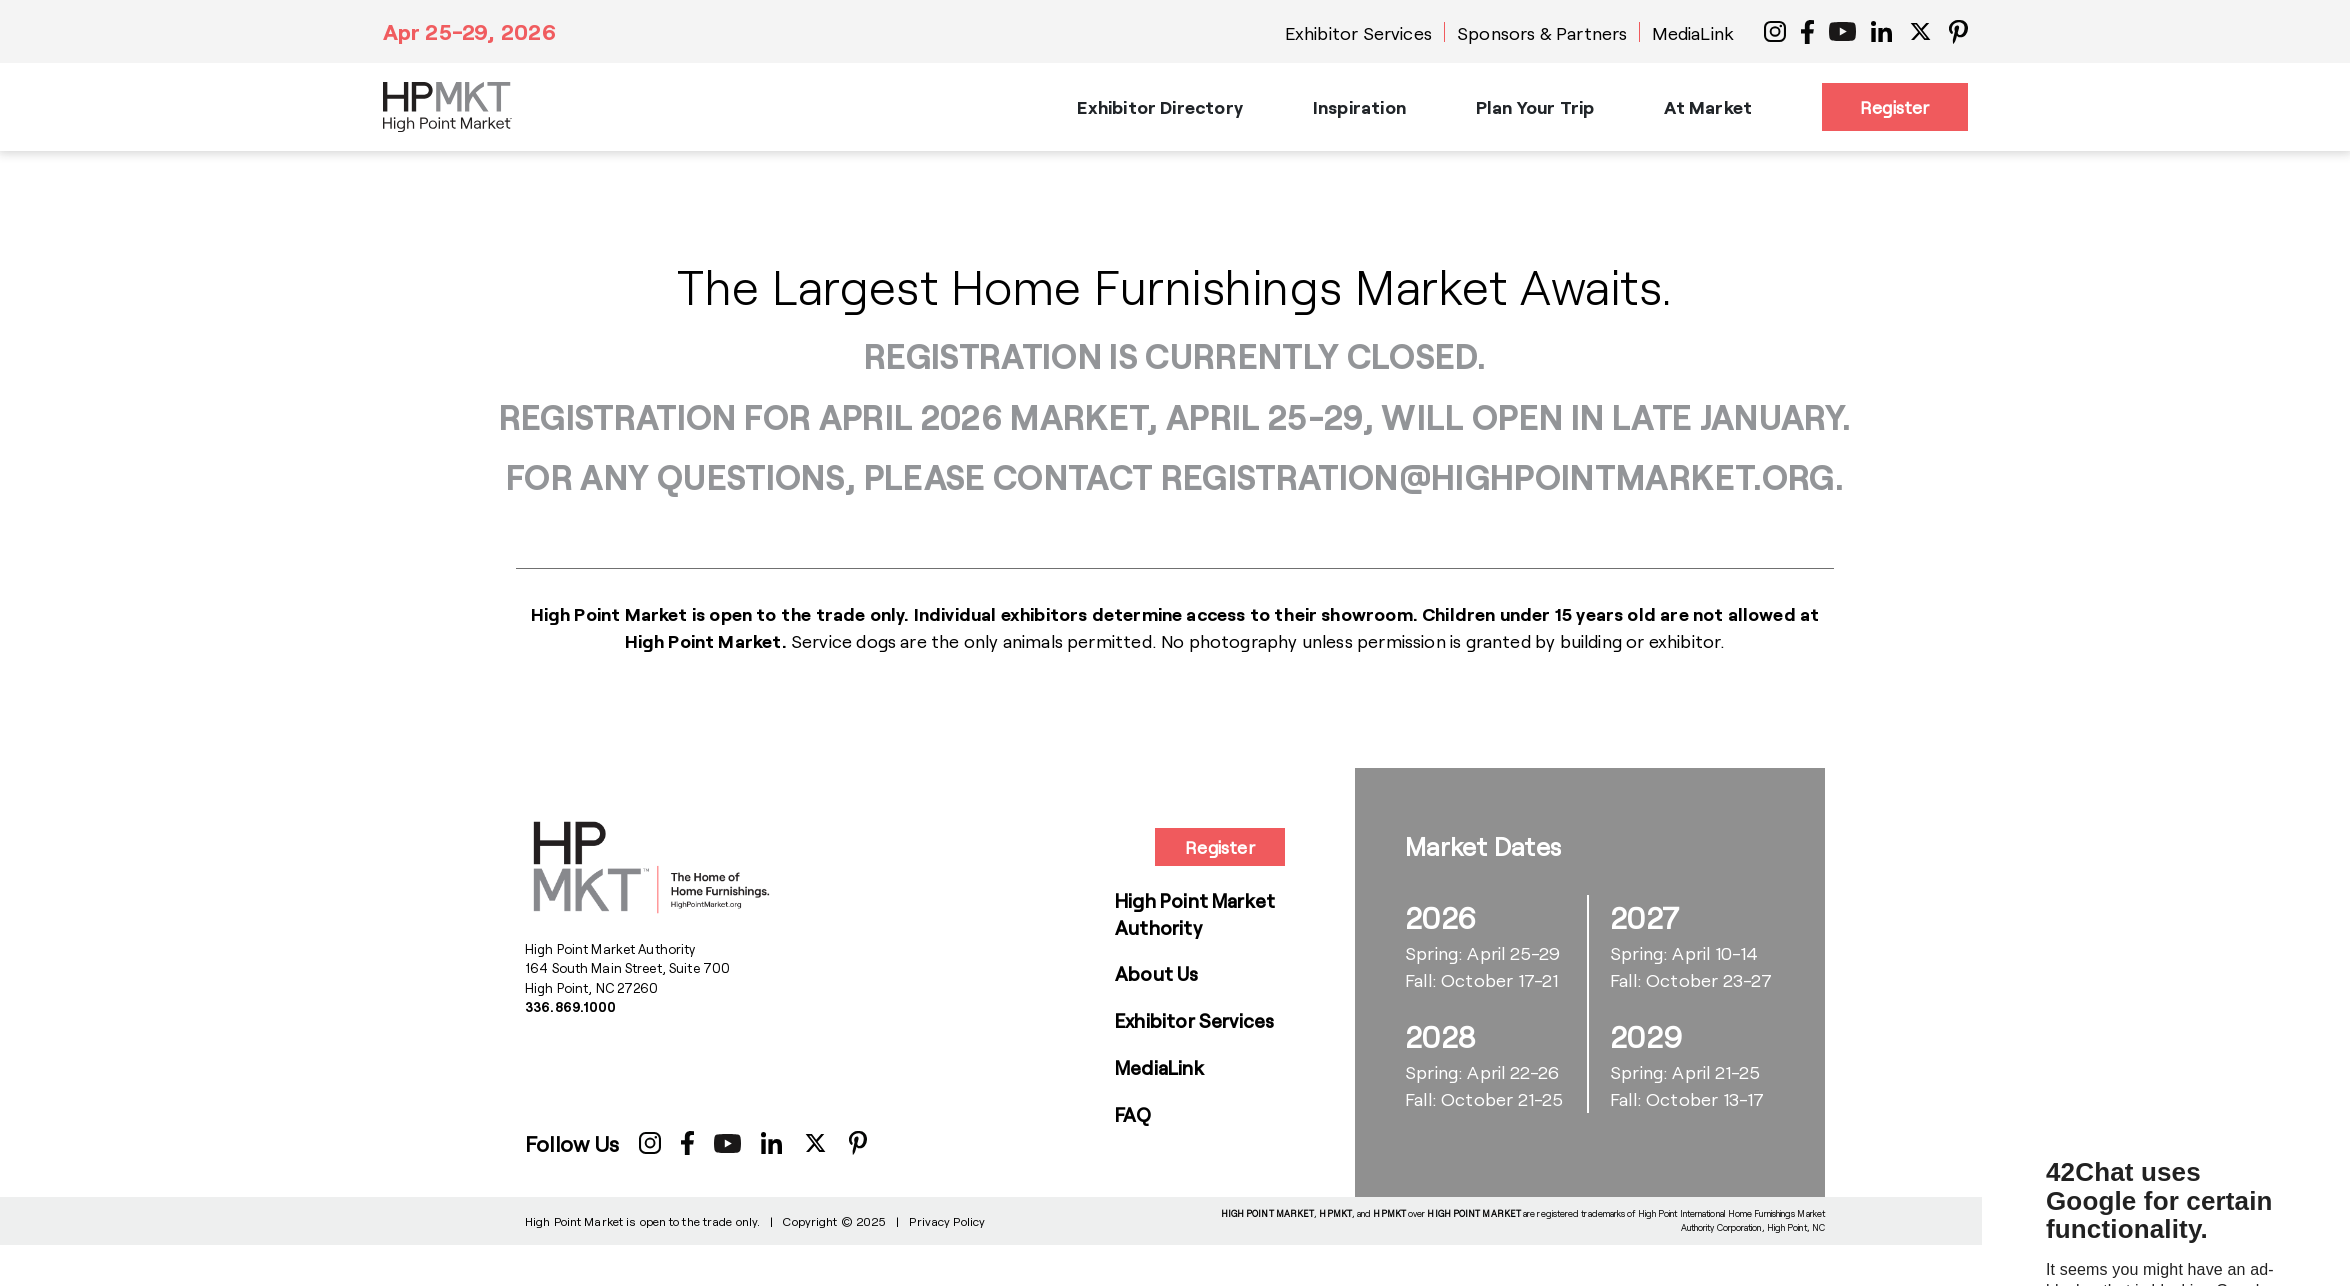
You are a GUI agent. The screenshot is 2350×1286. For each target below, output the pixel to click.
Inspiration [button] (1359, 107)
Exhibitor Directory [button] (1159, 107)
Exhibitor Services (1358, 33)
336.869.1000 (571, 1007)
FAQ (1133, 1114)
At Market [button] (1708, 107)
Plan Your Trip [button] (1535, 107)
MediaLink (1693, 33)
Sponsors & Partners (1542, 33)
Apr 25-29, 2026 (469, 31)
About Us (1157, 973)
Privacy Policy (947, 1221)
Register (1894, 107)
